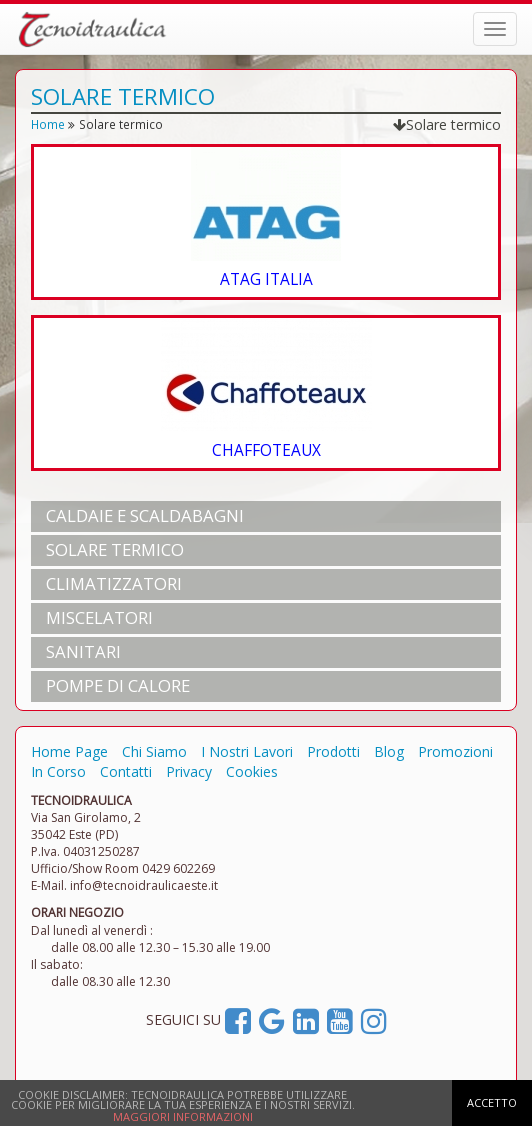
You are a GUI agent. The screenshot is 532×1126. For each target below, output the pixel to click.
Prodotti (333, 751)
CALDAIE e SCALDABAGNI (145, 515)
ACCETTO (492, 1102)
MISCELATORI (99, 617)
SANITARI (83, 651)
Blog (389, 751)
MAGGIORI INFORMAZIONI (183, 1116)
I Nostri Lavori (247, 751)
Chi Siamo (154, 751)
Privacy (189, 771)
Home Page (69, 751)
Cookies (252, 771)
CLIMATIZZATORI (114, 583)
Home (48, 124)
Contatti (126, 771)
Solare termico (447, 124)
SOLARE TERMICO (115, 549)
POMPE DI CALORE (118, 685)
